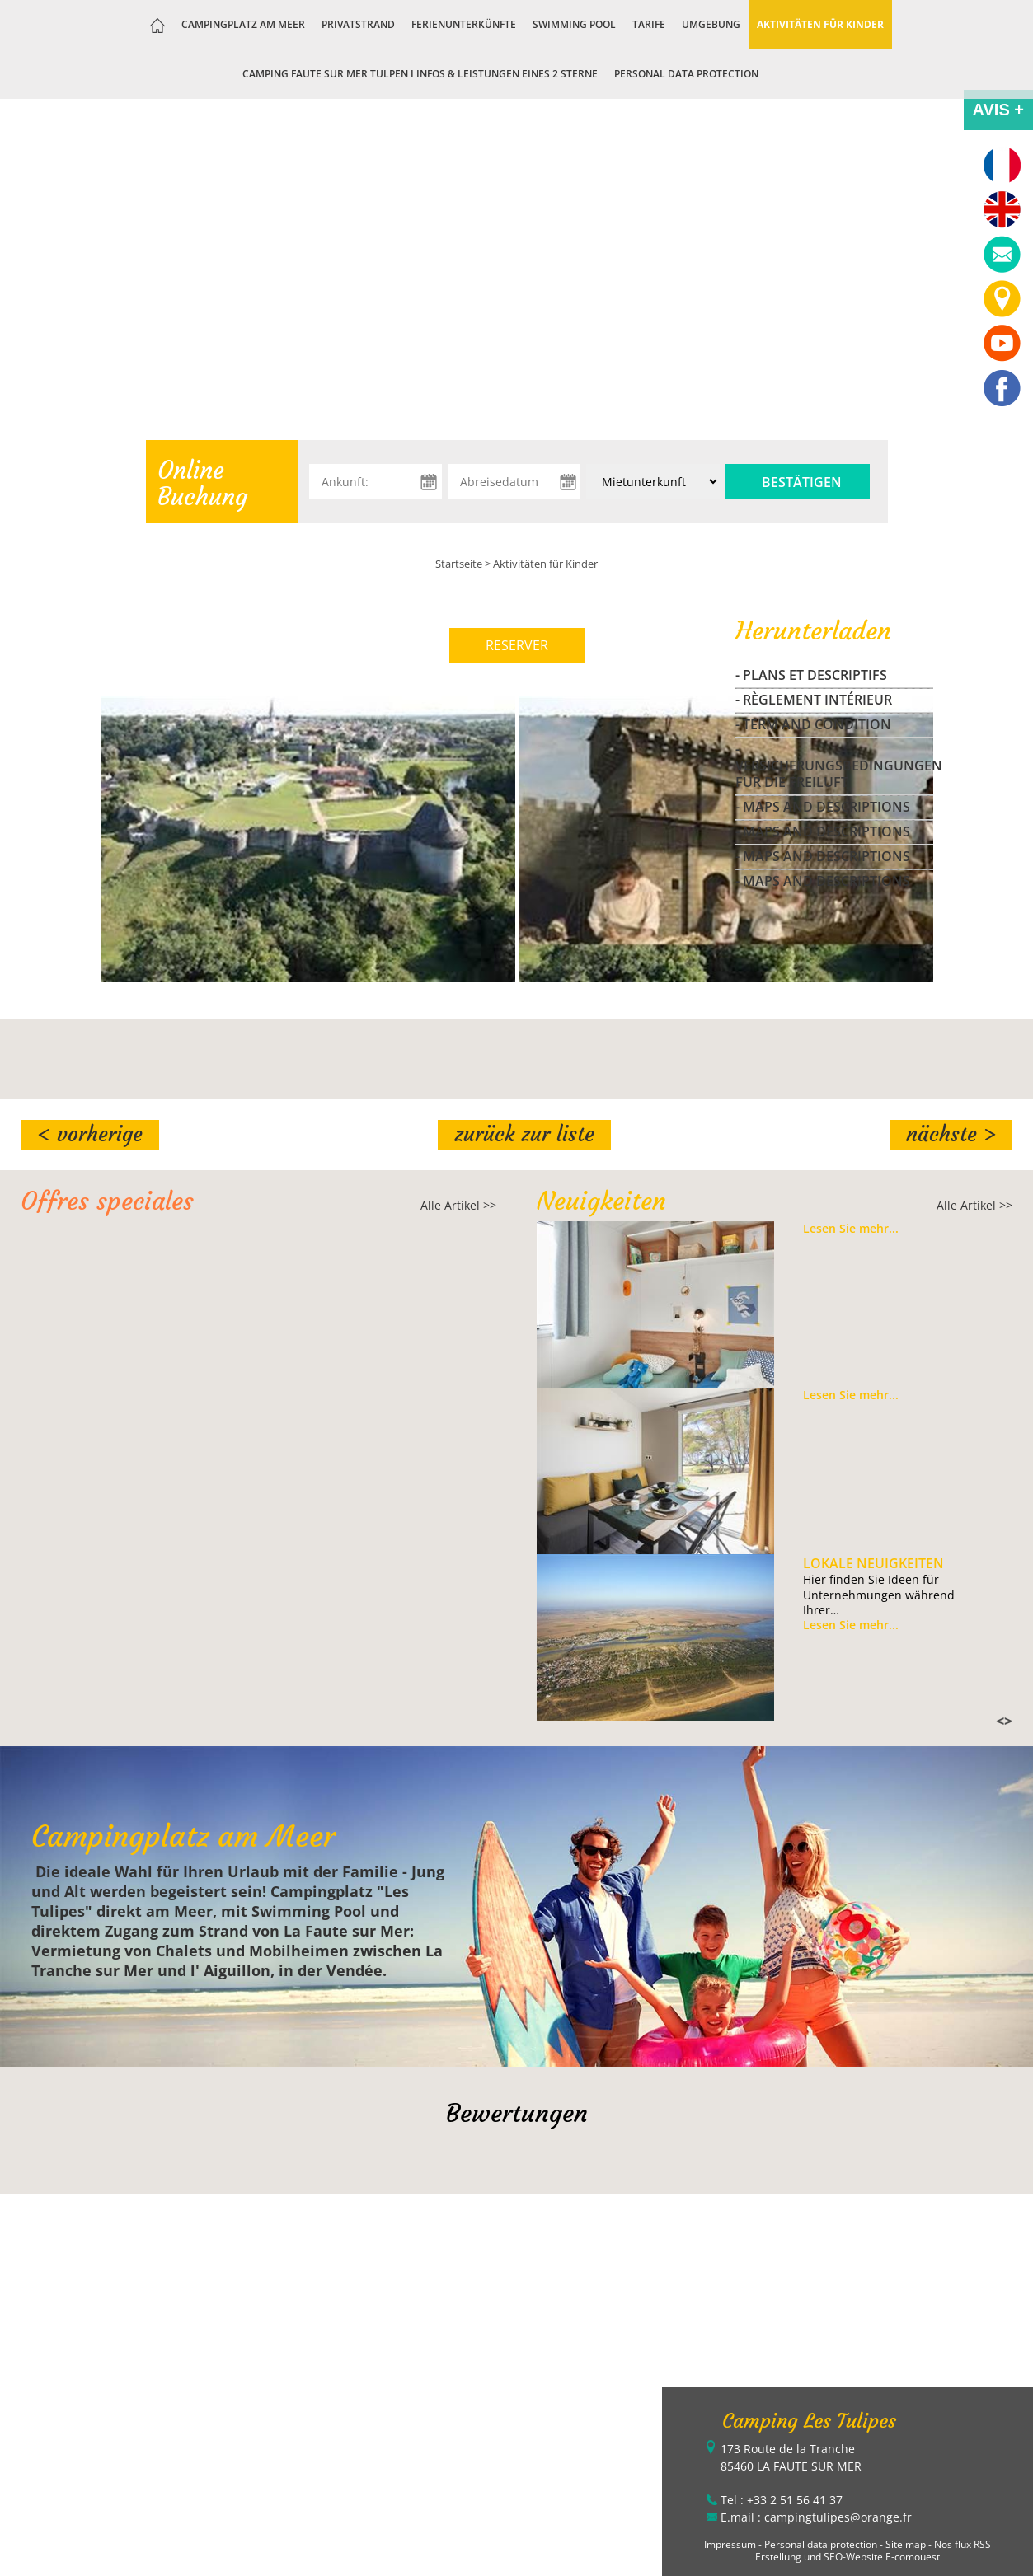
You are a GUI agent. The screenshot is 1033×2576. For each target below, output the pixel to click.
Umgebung (711, 24)
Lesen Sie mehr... (851, 1228)
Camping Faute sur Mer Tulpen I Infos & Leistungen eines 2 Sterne (420, 74)
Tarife (648, 24)
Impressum (730, 2544)
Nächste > (951, 1134)
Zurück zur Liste (524, 1134)
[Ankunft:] (375, 481)
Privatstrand (358, 24)
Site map (905, 2544)
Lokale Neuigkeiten (873, 1563)
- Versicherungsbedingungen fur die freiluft (834, 765)
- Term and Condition (813, 724)
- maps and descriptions (822, 807)
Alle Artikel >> (458, 1205)
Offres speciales (107, 1201)
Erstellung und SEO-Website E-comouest (847, 2557)
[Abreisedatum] (514, 481)
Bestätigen (802, 482)
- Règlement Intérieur (813, 700)
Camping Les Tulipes (809, 2421)
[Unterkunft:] (652, 481)
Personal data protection (686, 74)
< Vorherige (90, 1134)
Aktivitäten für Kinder (820, 24)
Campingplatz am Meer (243, 24)
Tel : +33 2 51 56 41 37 (782, 2500)
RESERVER (517, 645)
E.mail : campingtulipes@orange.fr (816, 2517)
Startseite (458, 563)
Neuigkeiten (601, 1201)
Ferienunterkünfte (463, 24)
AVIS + (998, 110)
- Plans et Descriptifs (811, 675)
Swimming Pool (574, 24)
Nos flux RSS (962, 2544)
